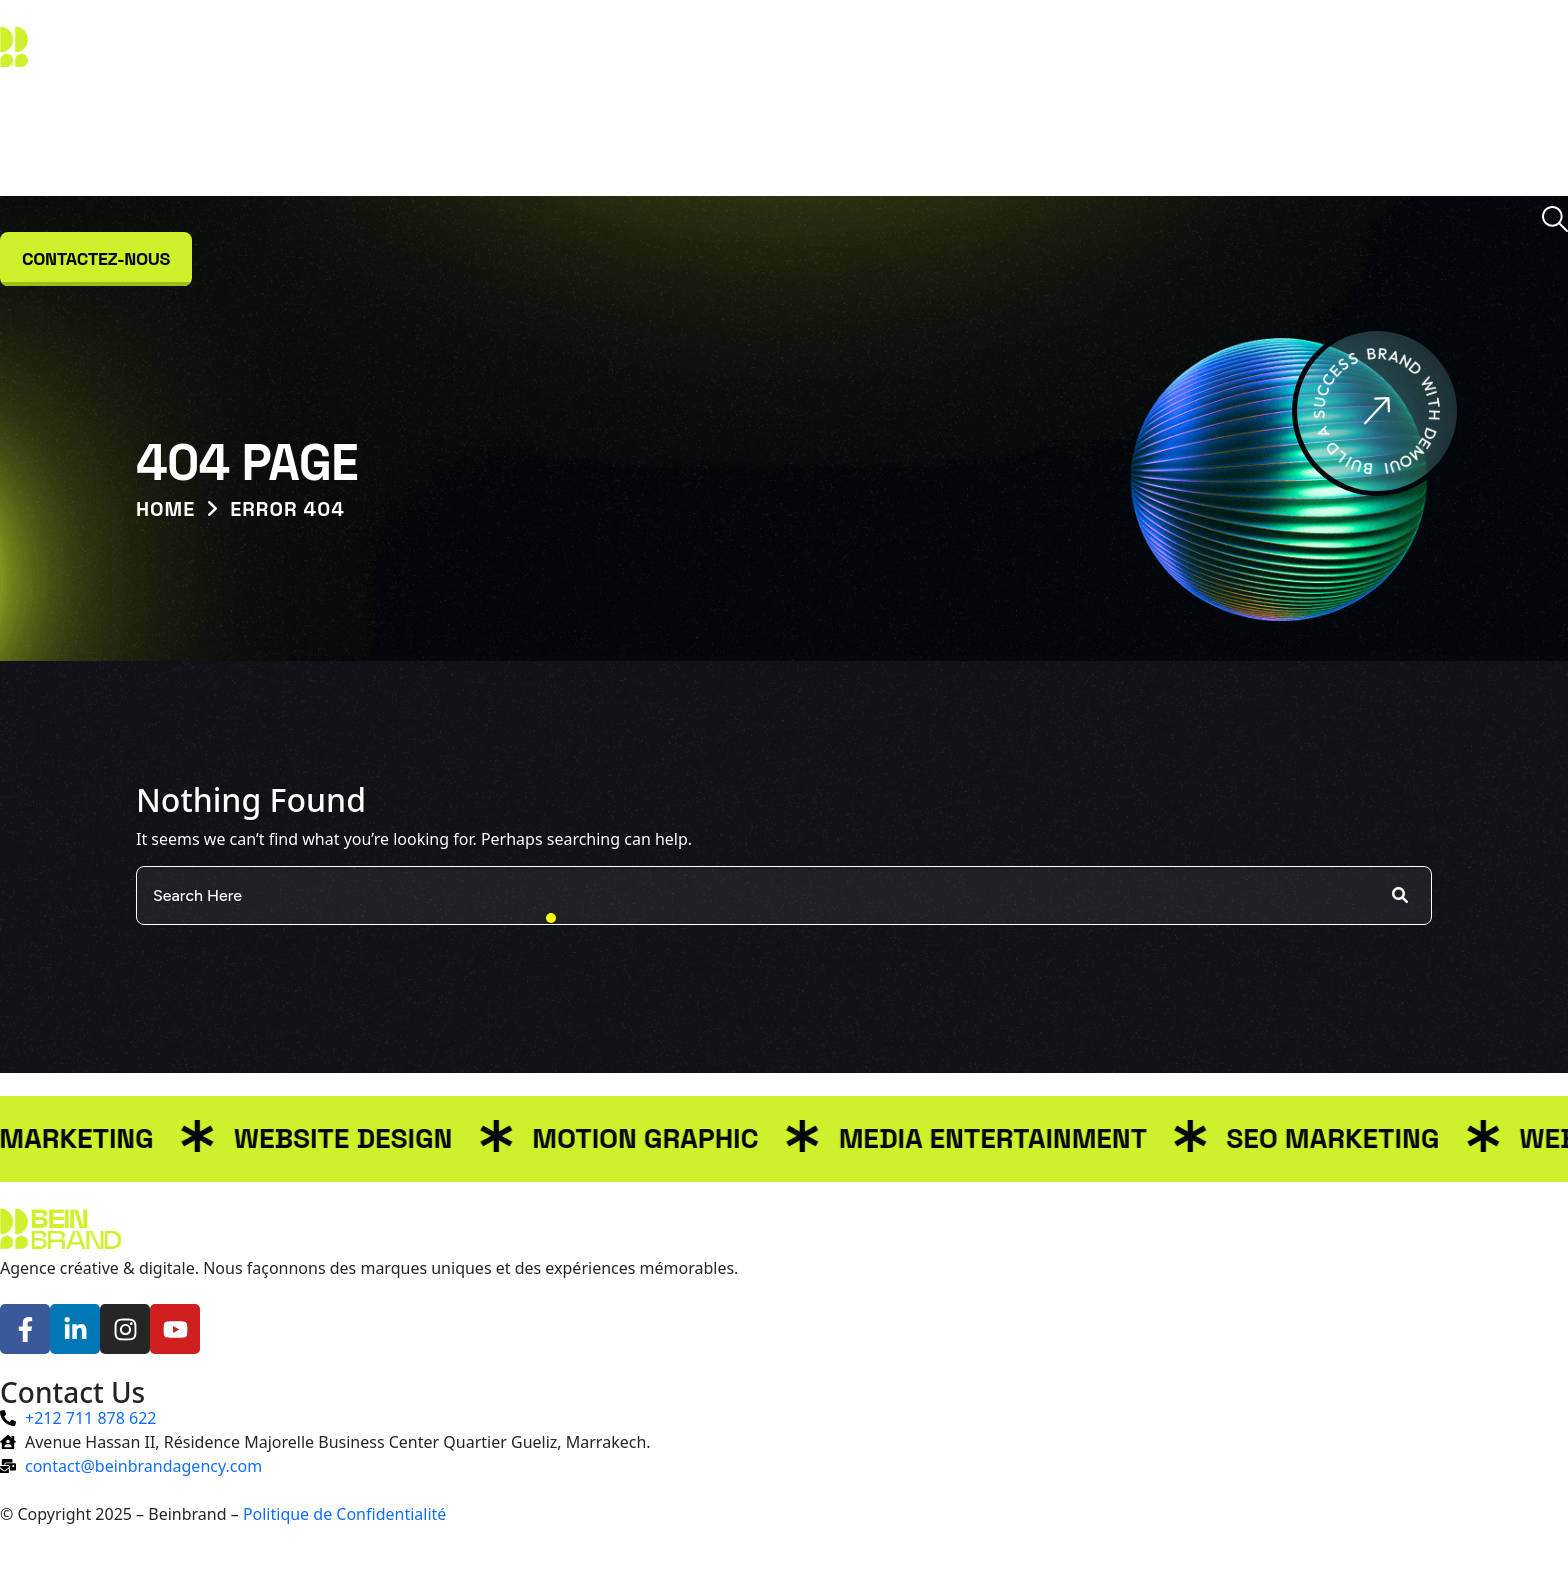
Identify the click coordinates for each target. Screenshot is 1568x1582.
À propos (575, 139)
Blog (864, 139)
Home (165, 509)
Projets (782, 139)
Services (683, 139)
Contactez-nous (96, 258)
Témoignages (973, 139)
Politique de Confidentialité (344, 1514)
